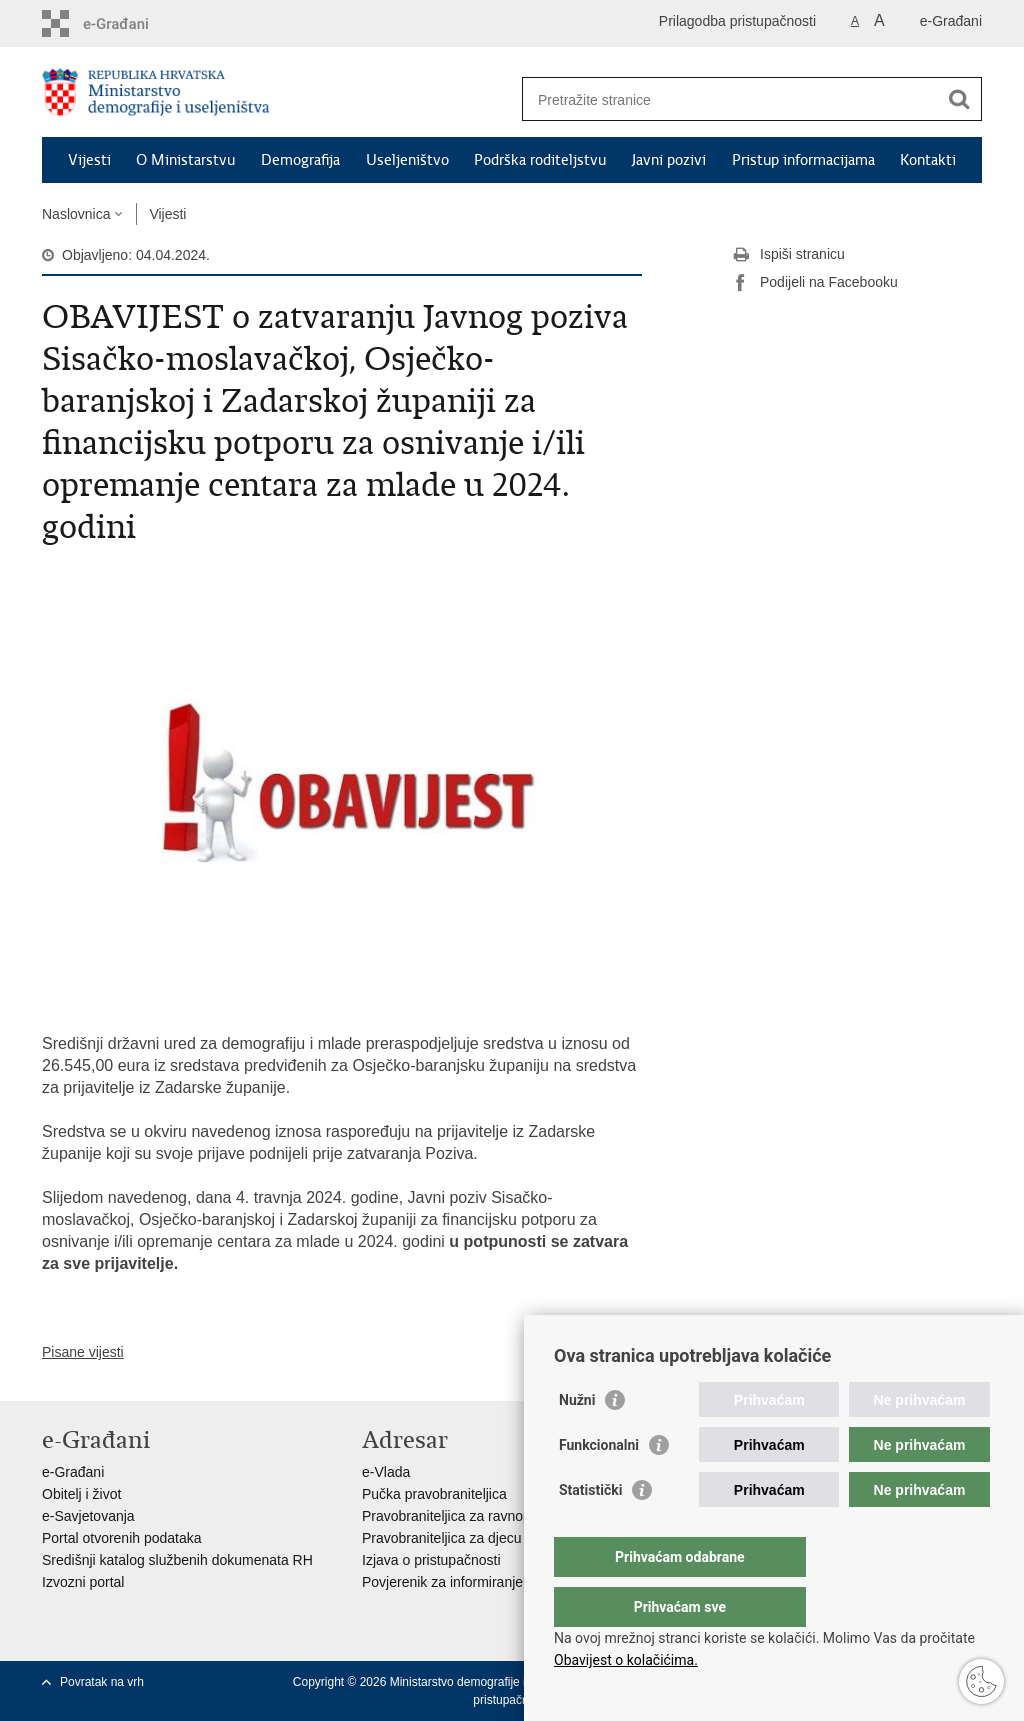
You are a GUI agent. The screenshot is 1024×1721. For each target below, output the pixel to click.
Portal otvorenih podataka (122, 1538)
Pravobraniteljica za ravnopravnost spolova (495, 1516)
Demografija (300, 160)
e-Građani (951, 21)
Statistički (590, 1530)
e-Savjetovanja (88, 1516)
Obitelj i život (81, 1494)
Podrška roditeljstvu (540, 160)
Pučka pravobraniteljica (434, 1494)
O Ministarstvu (185, 160)
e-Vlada (386, 1472)
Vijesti (89, 160)
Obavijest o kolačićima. (626, 1660)
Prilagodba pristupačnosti (737, 21)
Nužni (577, 1440)
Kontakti (928, 160)
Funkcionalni (599, 1485)
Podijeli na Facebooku (815, 283)
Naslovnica (76, 214)
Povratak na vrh (102, 1682)
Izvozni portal (83, 1582)
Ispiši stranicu (788, 255)
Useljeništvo (407, 160)
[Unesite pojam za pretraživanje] (730, 99)
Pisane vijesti (83, 1352)
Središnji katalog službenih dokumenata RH (177, 1560)
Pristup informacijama (803, 160)
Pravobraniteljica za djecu (442, 1538)
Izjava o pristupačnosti (431, 1560)
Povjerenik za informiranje (442, 1582)
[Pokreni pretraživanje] (959, 99)
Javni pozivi (669, 160)
